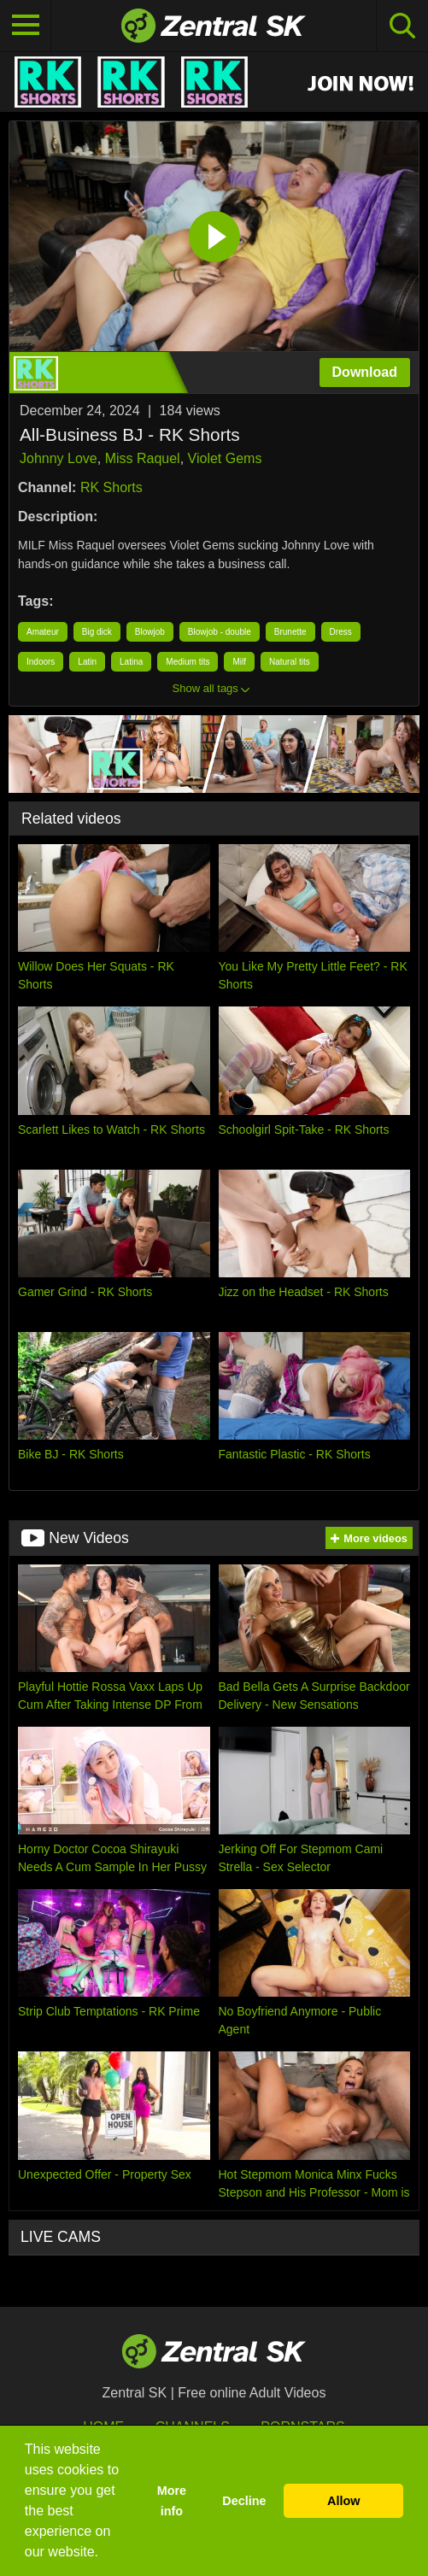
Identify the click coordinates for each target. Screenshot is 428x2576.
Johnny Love (58, 458)
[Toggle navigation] (25, 25)
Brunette (290, 632)
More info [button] (171, 2501)
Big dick (97, 632)
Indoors (40, 661)
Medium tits (187, 661)
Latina (131, 661)
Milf (239, 661)
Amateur (42, 632)
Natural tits (289, 661)
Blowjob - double (219, 632)
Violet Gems (225, 458)
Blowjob (150, 632)
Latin (87, 661)
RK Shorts (111, 487)
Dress (341, 632)
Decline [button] (244, 2501)
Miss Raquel (142, 458)
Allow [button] (343, 2501)
